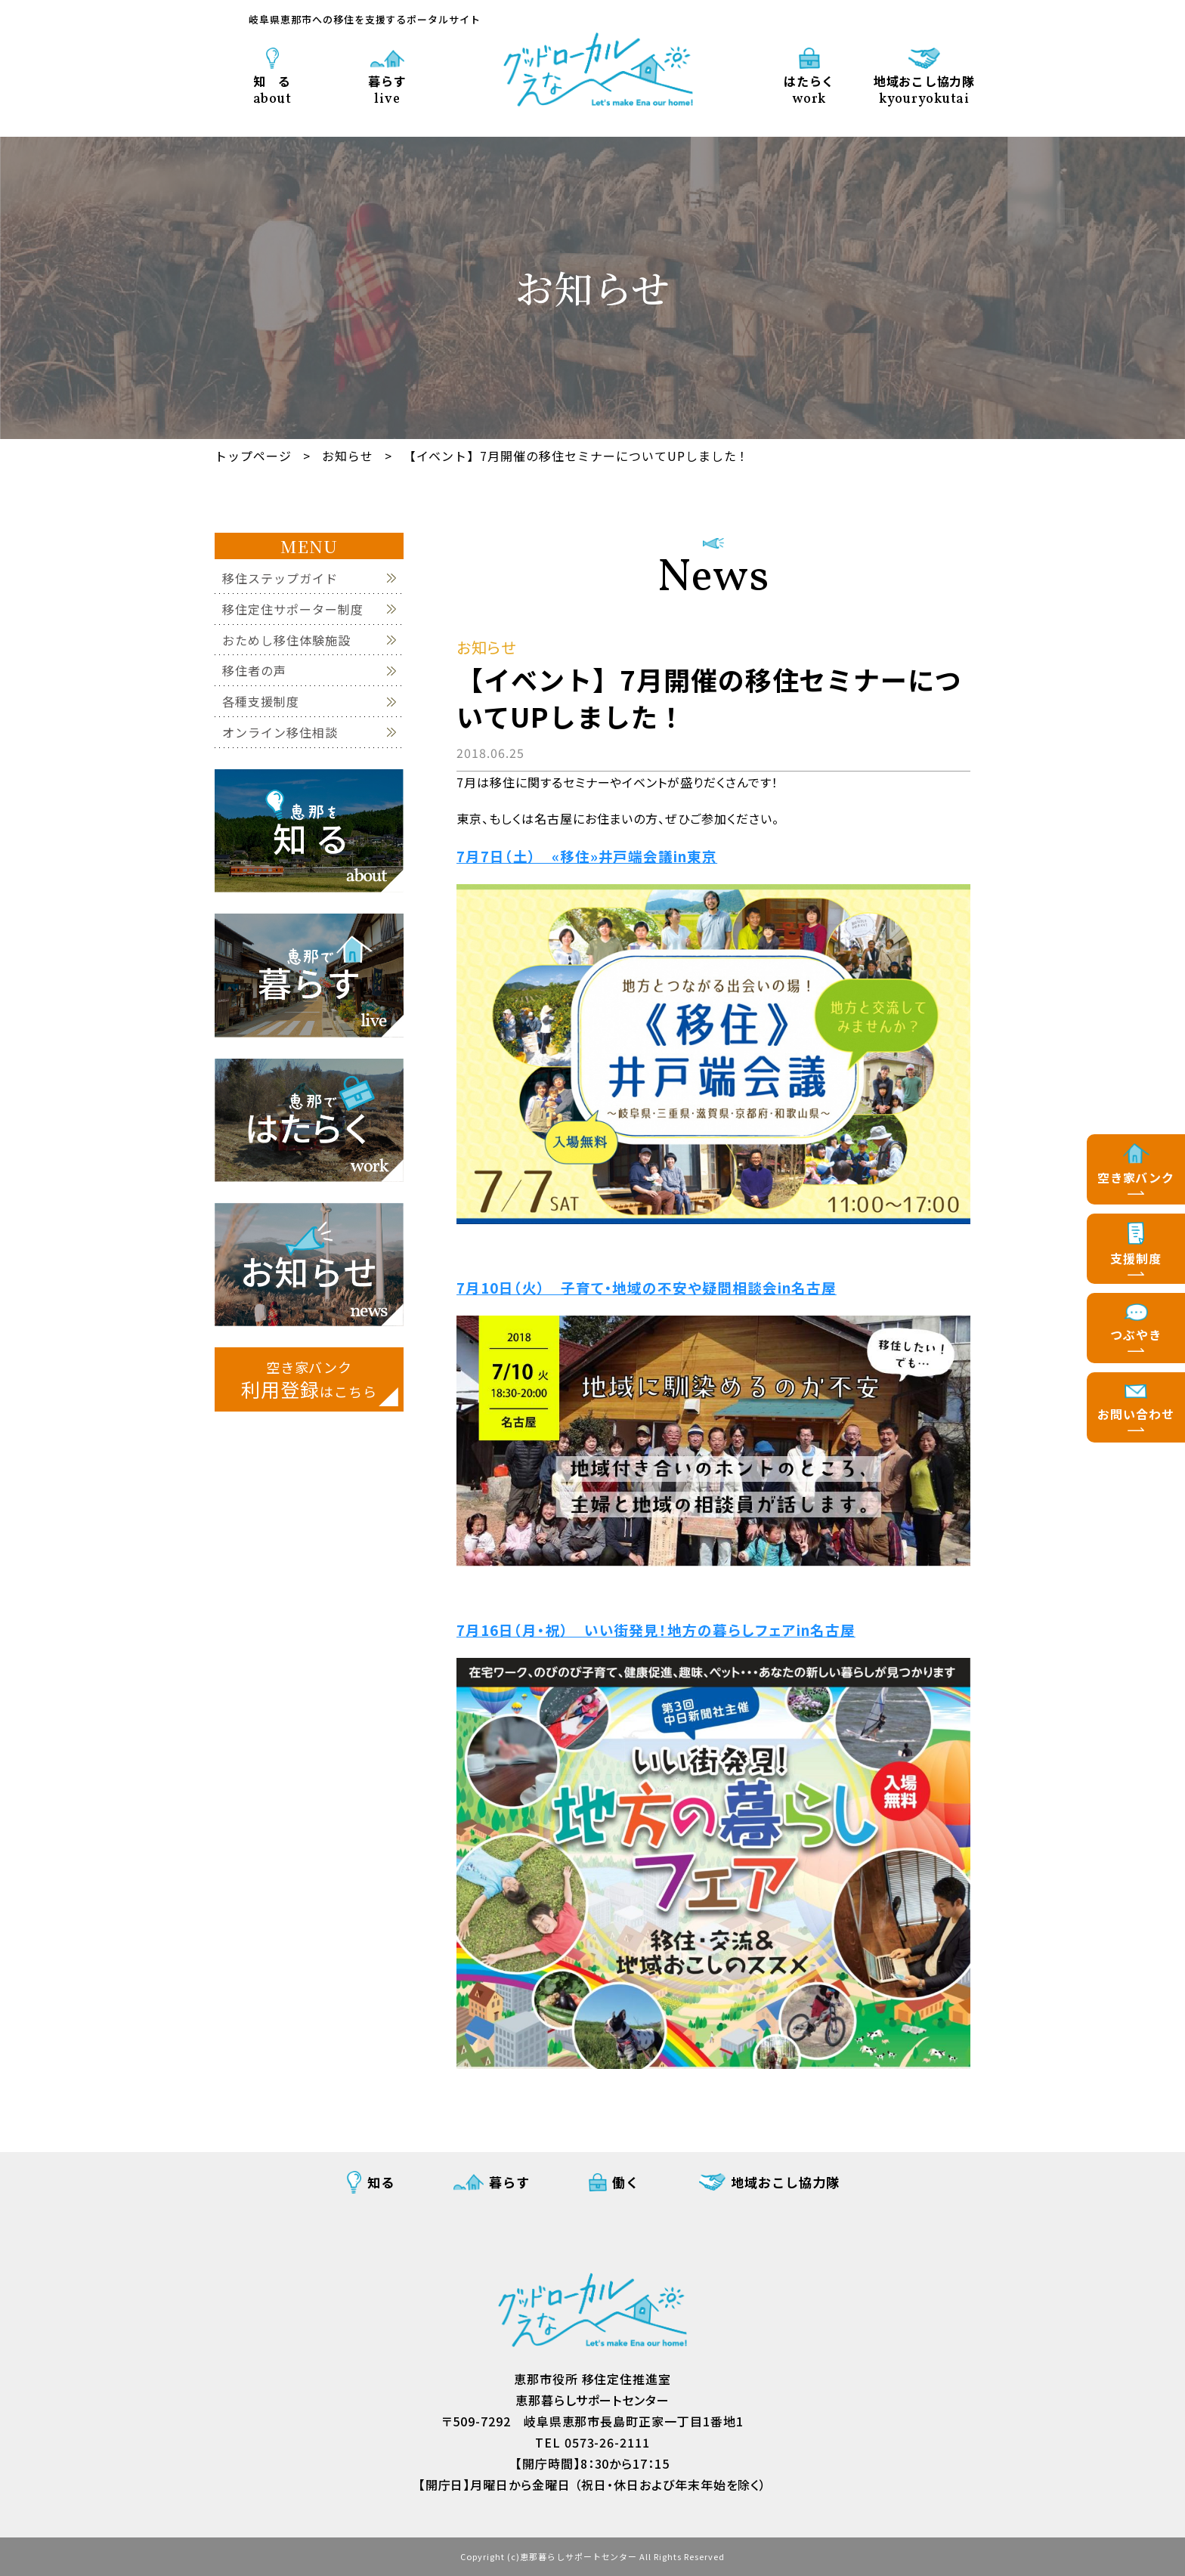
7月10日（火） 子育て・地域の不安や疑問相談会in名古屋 (646, 1287)
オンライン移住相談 (280, 733)
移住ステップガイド (280, 578)
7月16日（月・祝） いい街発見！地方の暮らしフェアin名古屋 (655, 1629)
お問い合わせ (1135, 1414)
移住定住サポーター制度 (293, 609)
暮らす (387, 89)
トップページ (253, 456)
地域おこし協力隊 (924, 89)
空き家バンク (1136, 1177)
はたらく (809, 89)
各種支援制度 (260, 702)
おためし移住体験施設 (286, 640)
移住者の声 (254, 671)
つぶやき (1136, 1334)
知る (380, 2181)
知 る (272, 89)
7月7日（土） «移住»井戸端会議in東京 (586, 856)
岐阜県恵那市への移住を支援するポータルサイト (365, 19)
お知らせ (347, 456)
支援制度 (1136, 1258)
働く (625, 2181)
